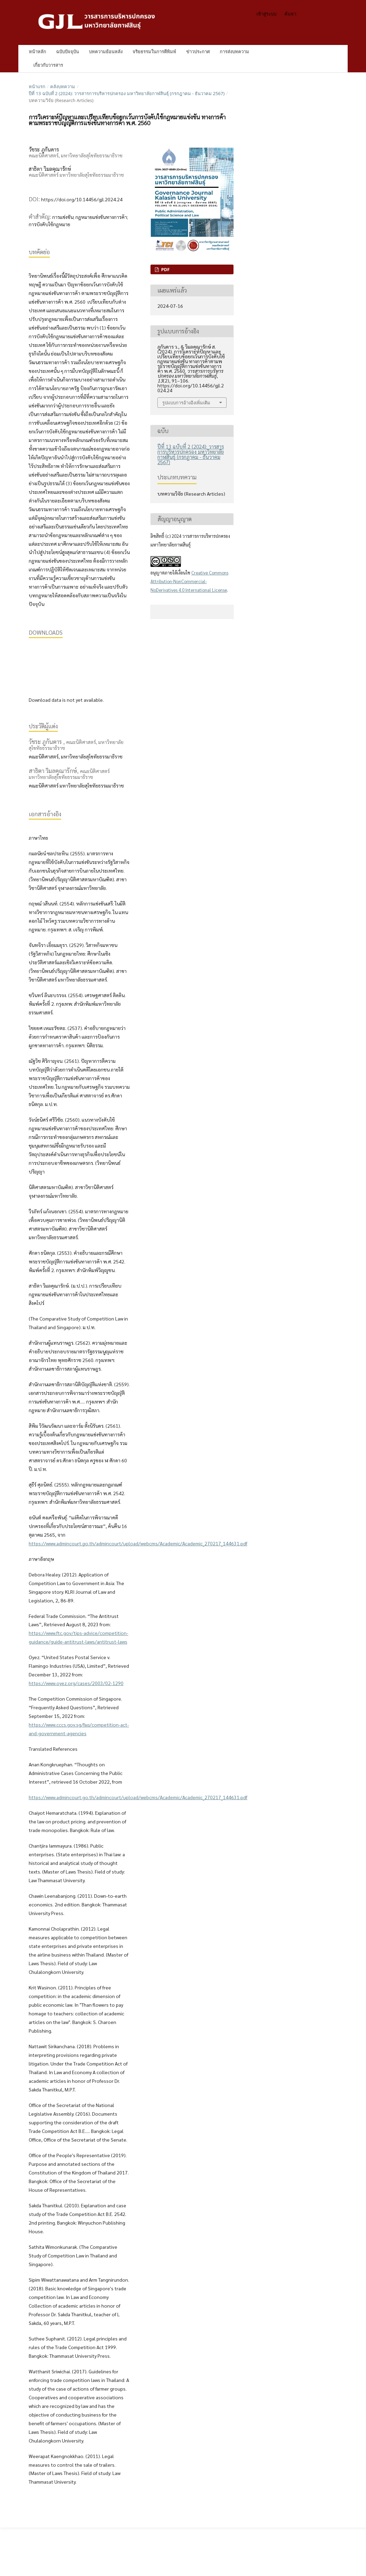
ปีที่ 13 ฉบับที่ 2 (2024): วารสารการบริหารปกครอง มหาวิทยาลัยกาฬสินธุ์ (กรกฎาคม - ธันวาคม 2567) (127, 93)
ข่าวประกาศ (198, 51)
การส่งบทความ (234, 51)
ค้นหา (323, 52)
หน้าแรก (37, 86)
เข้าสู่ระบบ (266, 14)
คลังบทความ (62, 86)
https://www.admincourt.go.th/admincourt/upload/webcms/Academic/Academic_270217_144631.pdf (138, 1543)
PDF (165, 269)
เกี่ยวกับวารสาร (48, 65)
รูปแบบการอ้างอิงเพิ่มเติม (186, 402)
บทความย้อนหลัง (105, 51)
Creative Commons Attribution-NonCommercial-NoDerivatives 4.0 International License (189, 581)
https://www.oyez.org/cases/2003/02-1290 (76, 1683)
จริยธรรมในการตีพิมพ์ (154, 51)
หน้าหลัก (37, 51)
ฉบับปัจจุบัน (67, 51)
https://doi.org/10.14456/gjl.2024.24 (81, 199)
